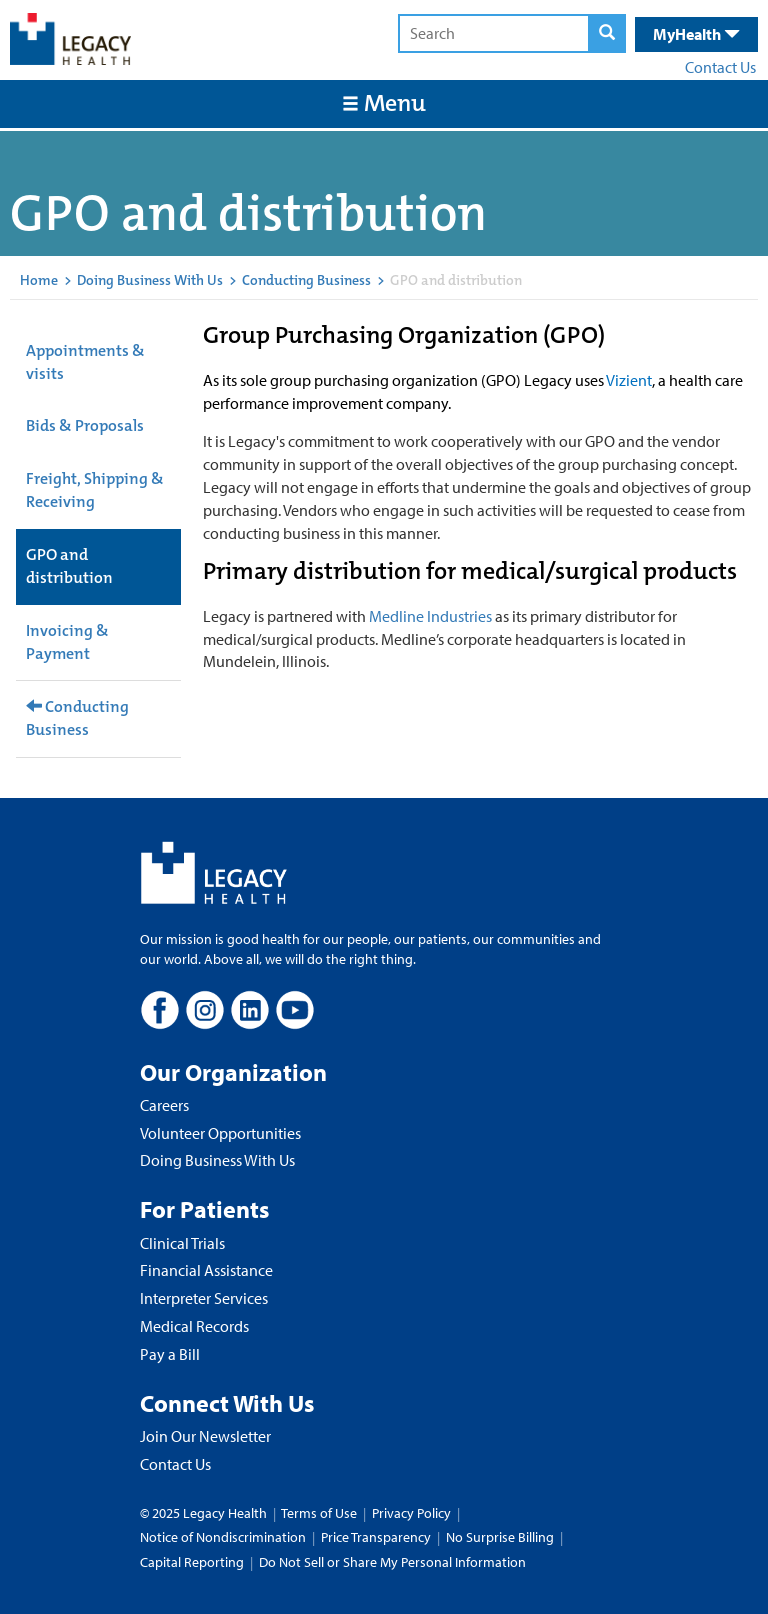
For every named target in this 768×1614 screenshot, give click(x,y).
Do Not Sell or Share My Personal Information (392, 1562)
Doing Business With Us (150, 280)
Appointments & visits (85, 362)
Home (39, 280)
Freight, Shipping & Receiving (95, 490)
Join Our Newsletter (205, 1436)
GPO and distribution (69, 566)
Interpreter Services (204, 1298)
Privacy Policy (411, 1513)
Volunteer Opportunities (220, 1133)
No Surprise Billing (500, 1537)
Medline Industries (430, 616)
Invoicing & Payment (67, 642)
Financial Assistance (206, 1270)
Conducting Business (306, 280)
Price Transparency (376, 1537)
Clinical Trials (182, 1243)
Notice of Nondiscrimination (223, 1537)
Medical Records (194, 1326)
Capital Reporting (192, 1562)
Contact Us (720, 67)
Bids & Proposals (85, 425)
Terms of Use (320, 1513)
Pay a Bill (170, 1354)
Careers (164, 1105)
